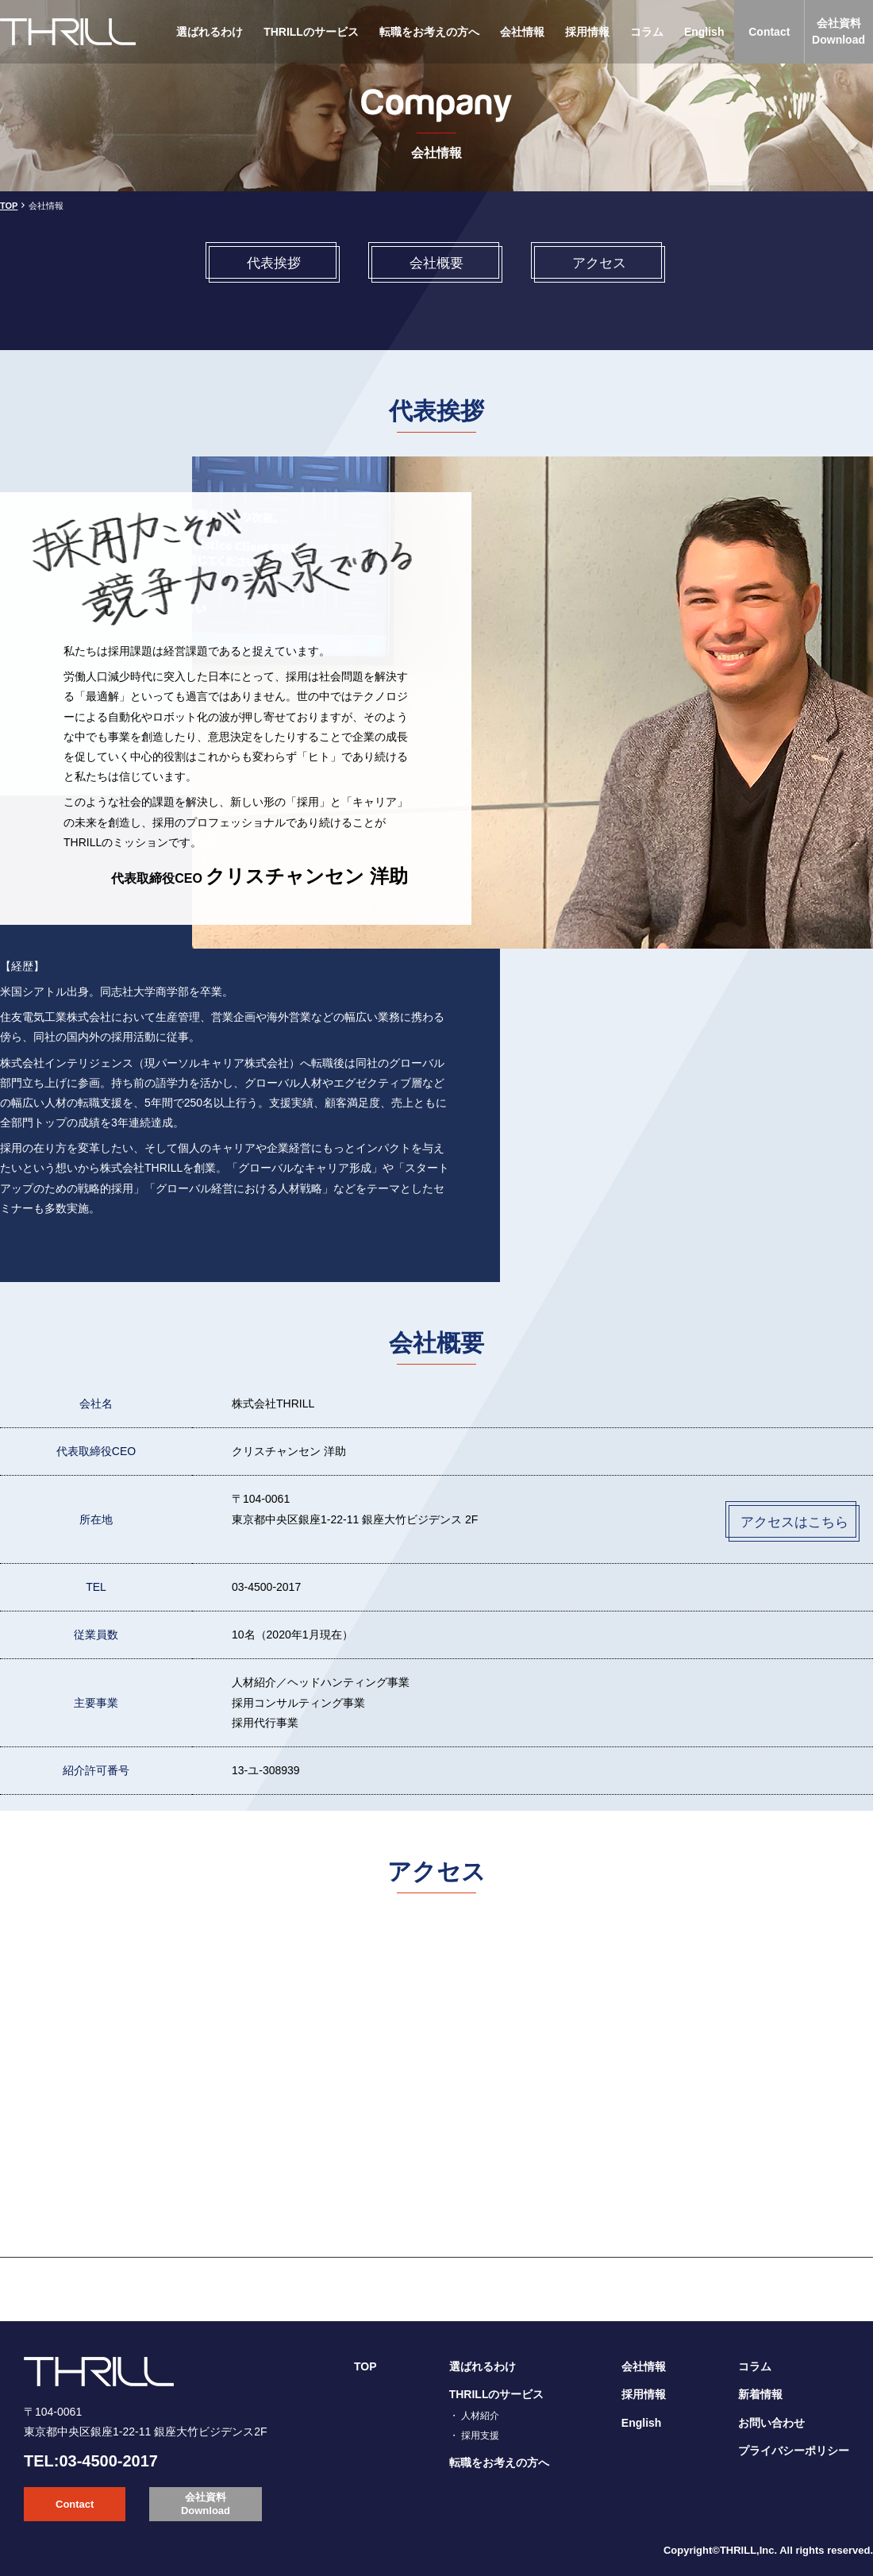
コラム (646, 31)
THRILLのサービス (311, 31)
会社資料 (838, 32)
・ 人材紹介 (474, 2415)
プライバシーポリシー (793, 2450)
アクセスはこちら (794, 1522)
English (704, 31)
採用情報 (587, 31)
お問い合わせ (771, 2422)
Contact (769, 31)
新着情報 (760, 2394)
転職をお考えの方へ (429, 31)
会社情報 (522, 31)
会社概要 (436, 263)
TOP (8, 205)
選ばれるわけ (209, 31)
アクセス (599, 263)
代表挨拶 (274, 263)
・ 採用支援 (474, 2435)
